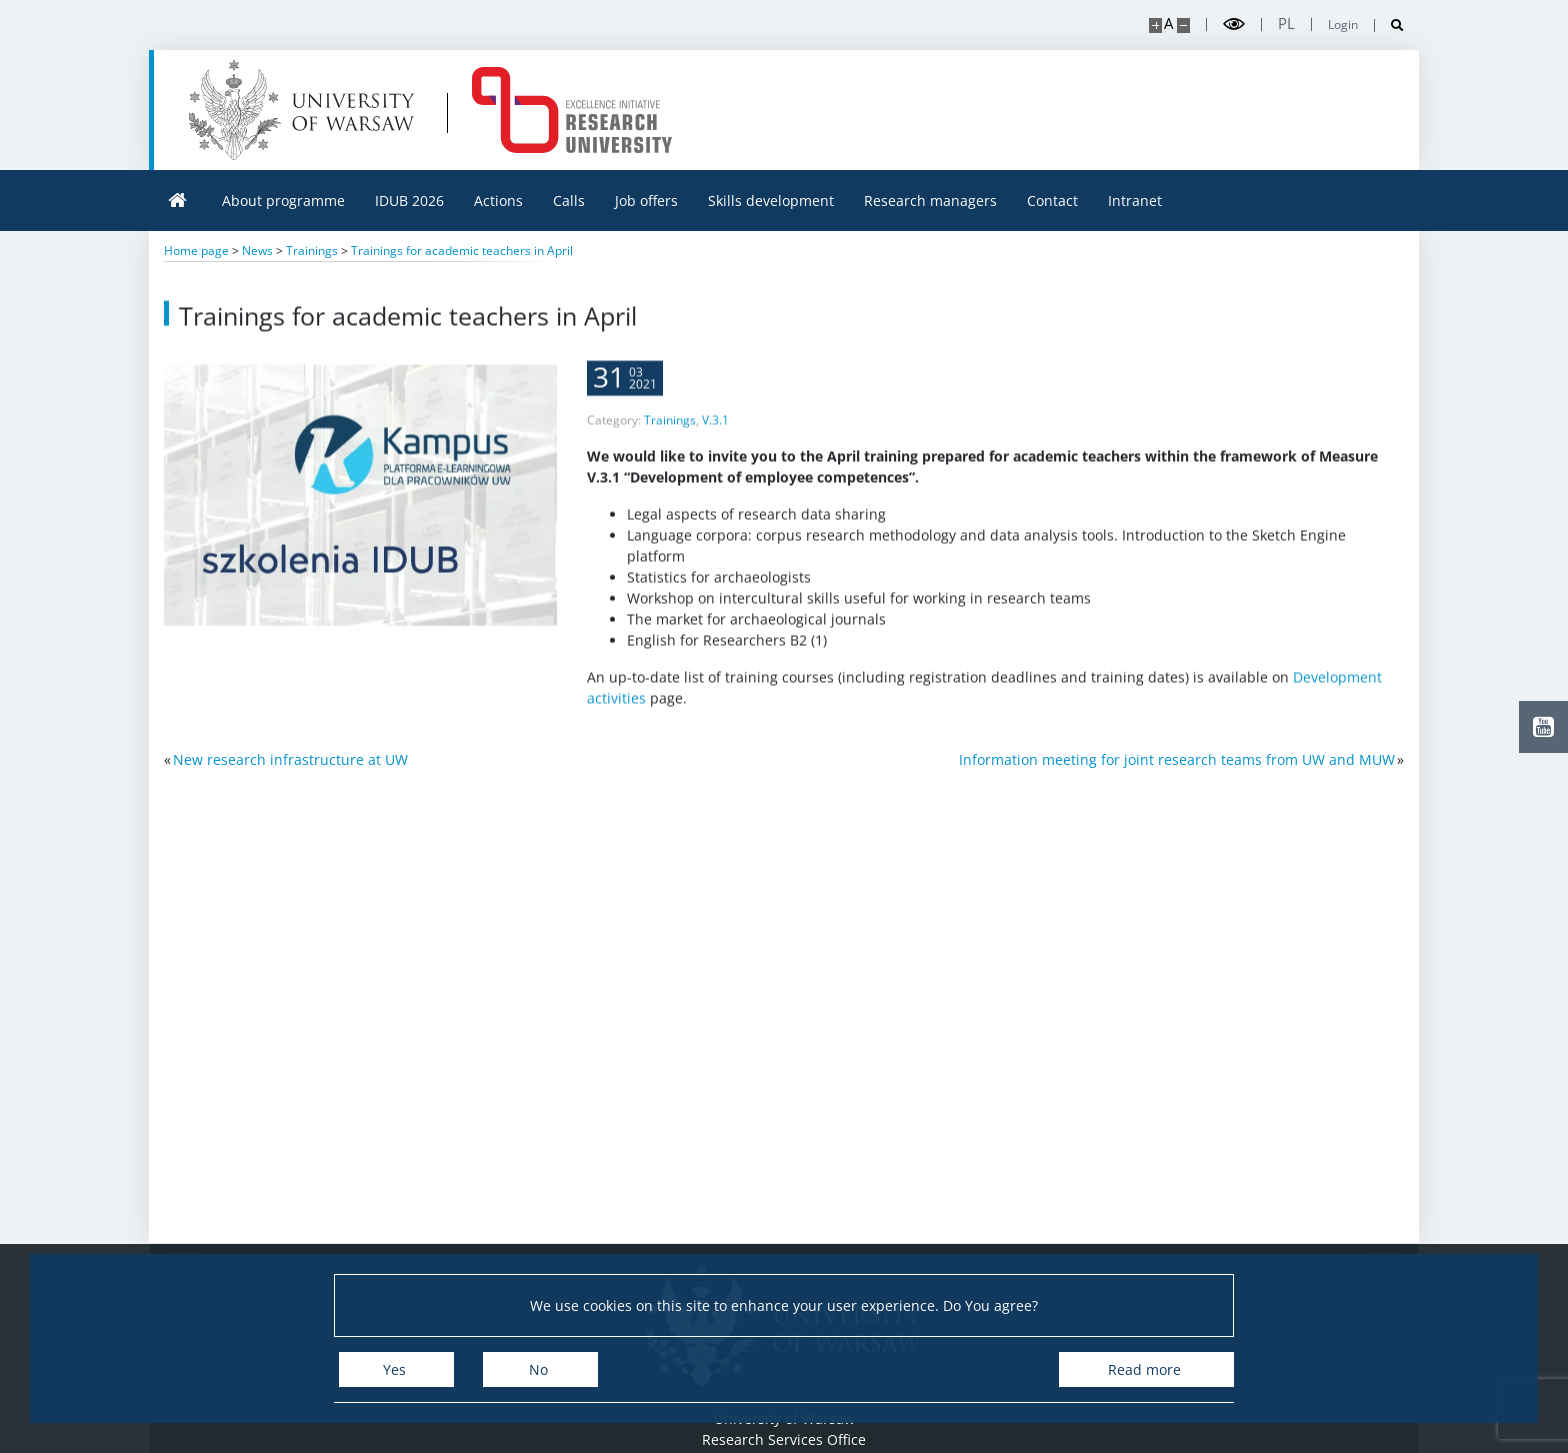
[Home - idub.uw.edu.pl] (572, 110)
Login (1343, 25)
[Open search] (1389, 25)
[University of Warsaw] (306, 110)
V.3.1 (715, 434)
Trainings (670, 434)
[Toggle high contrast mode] (1234, 24)
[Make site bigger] (1155, 25)
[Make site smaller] (1183, 25)
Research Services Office (784, 1439)
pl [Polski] (1286, 23)
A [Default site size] (1168, 23)
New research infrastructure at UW (290, 759)
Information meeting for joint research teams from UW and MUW (1177, 759)
